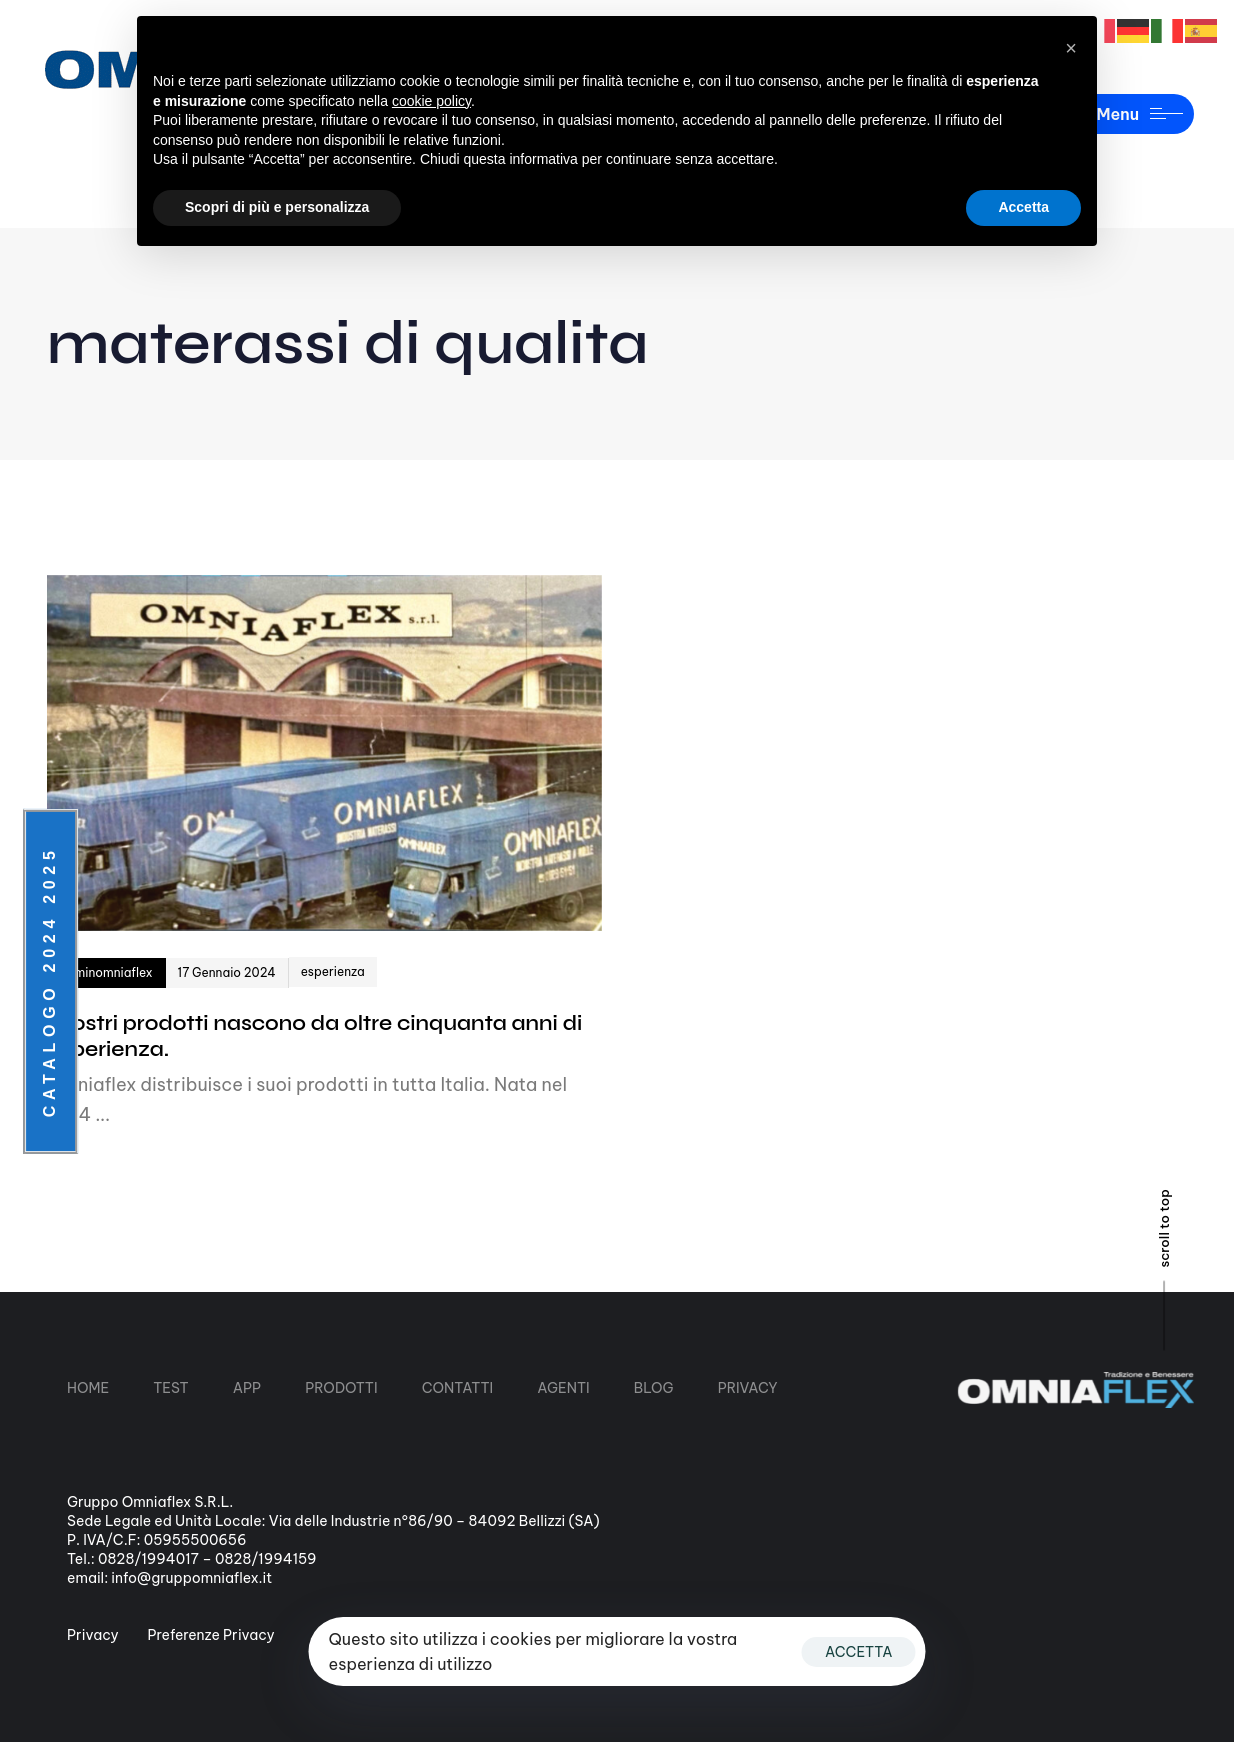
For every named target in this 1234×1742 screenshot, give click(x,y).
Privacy (93, 1635)
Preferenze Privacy (211, 1635)
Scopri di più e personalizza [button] (277, 207)
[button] (1071, 48)
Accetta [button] (1023, 207)
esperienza (333, 971)
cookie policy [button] (431, 101)
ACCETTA (859, 1652)
